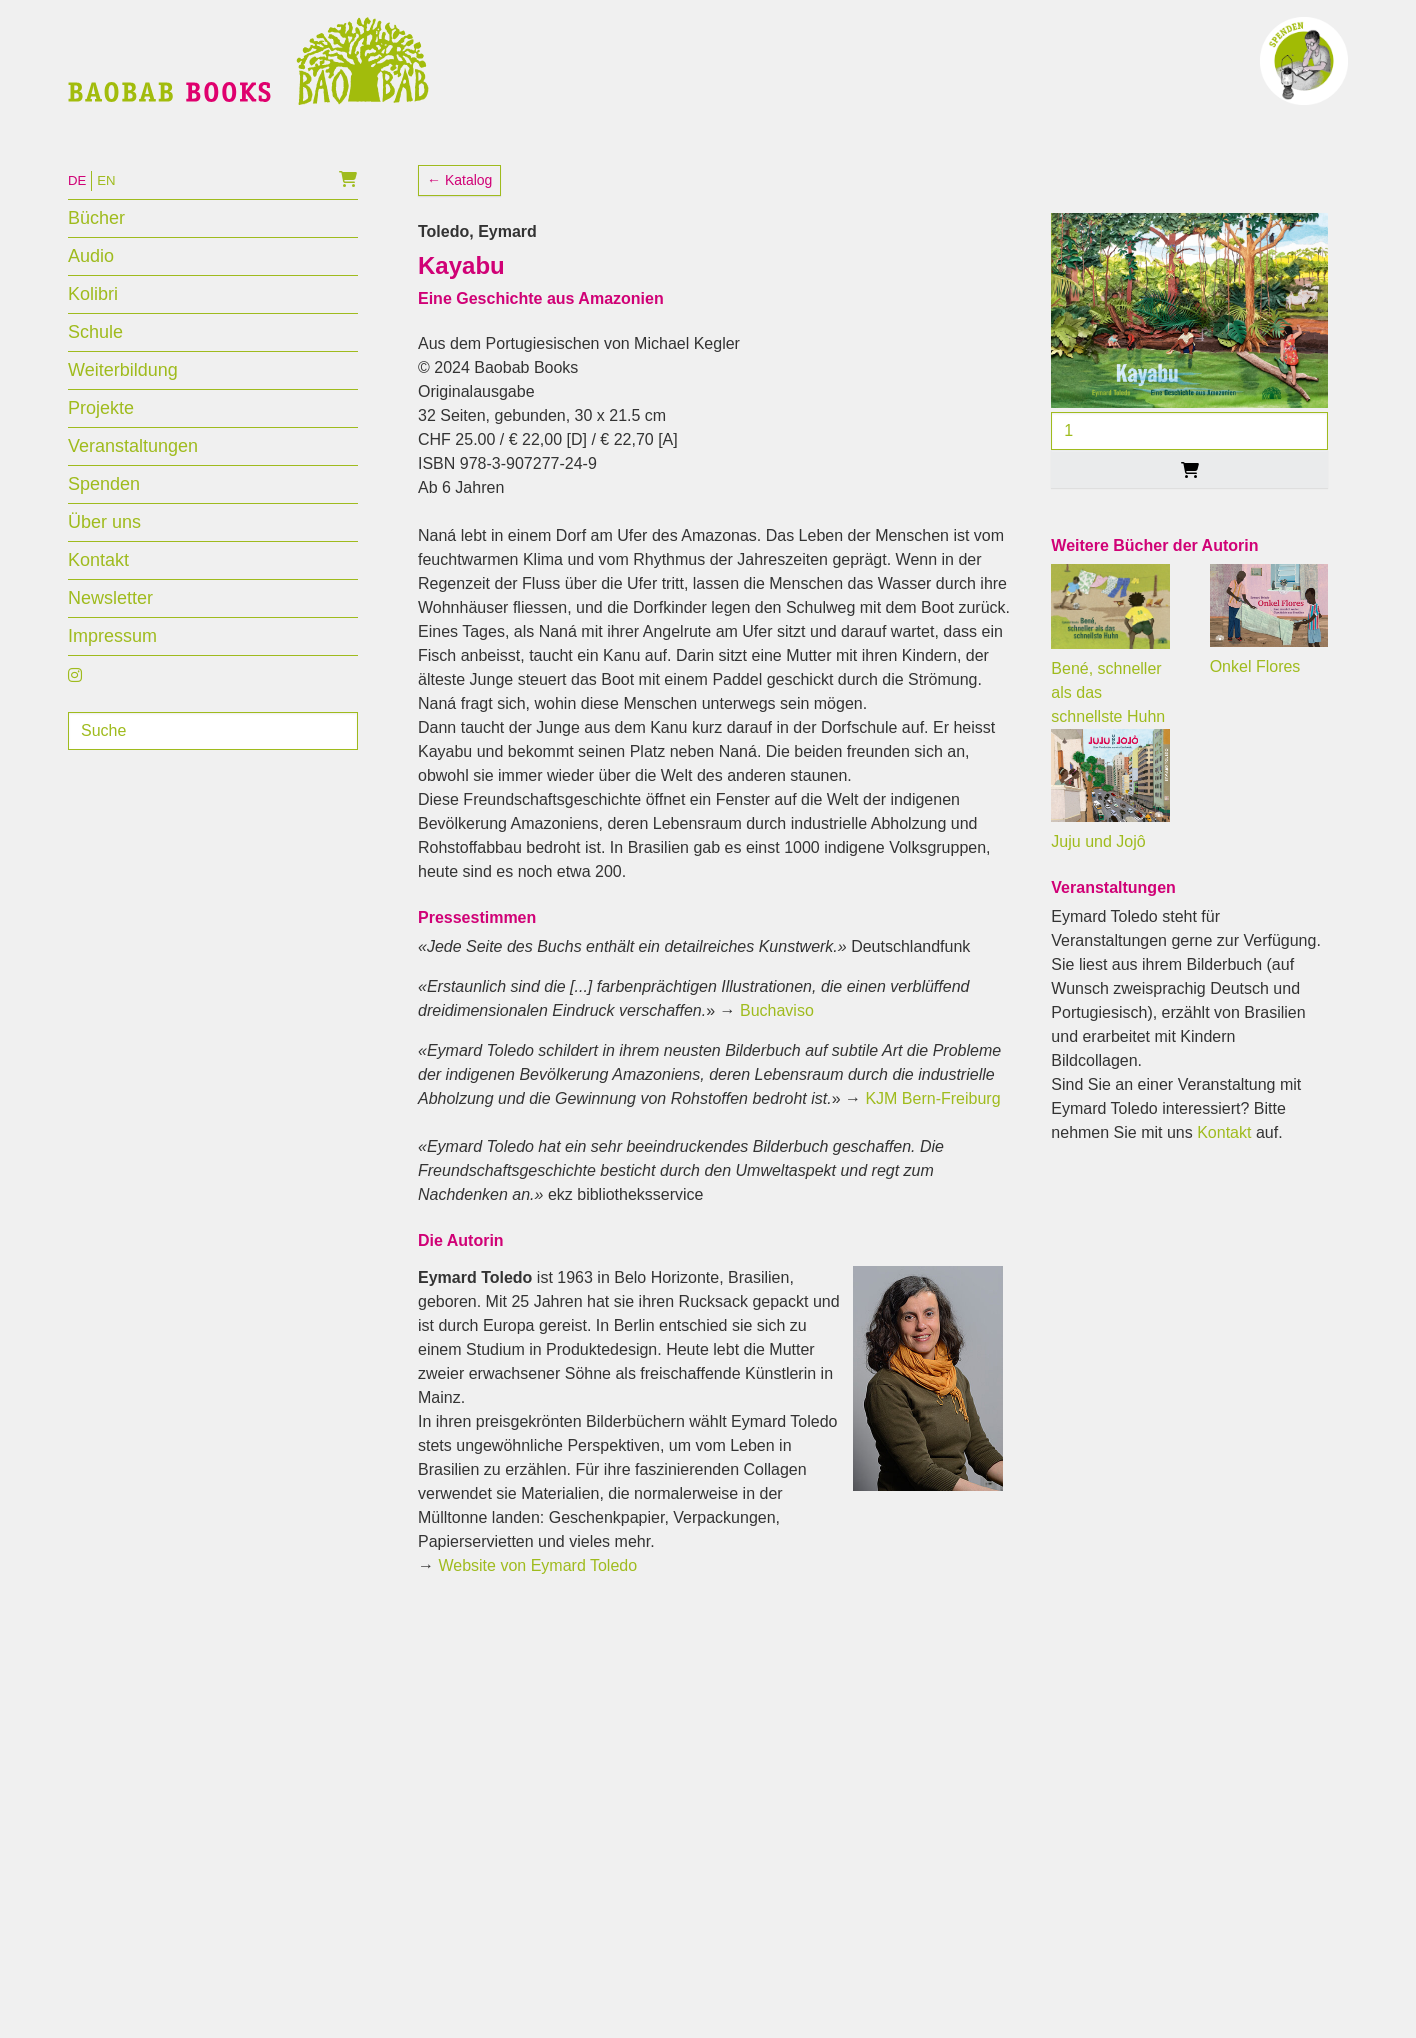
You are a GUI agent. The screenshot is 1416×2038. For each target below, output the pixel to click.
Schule (95, 368)
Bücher (96, 254)
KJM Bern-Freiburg (932, 1134)
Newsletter (110, 634)
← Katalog (459, 216)
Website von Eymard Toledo (537, 1601)
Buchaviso (777, 1046)
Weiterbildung (123, 406)
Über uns (104, 558)
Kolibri (93, 330)
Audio (91, 292)
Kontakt (98, 596)
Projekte (101, 444)
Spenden (104, 520)
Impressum (112, 672)
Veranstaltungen (133, 482)
